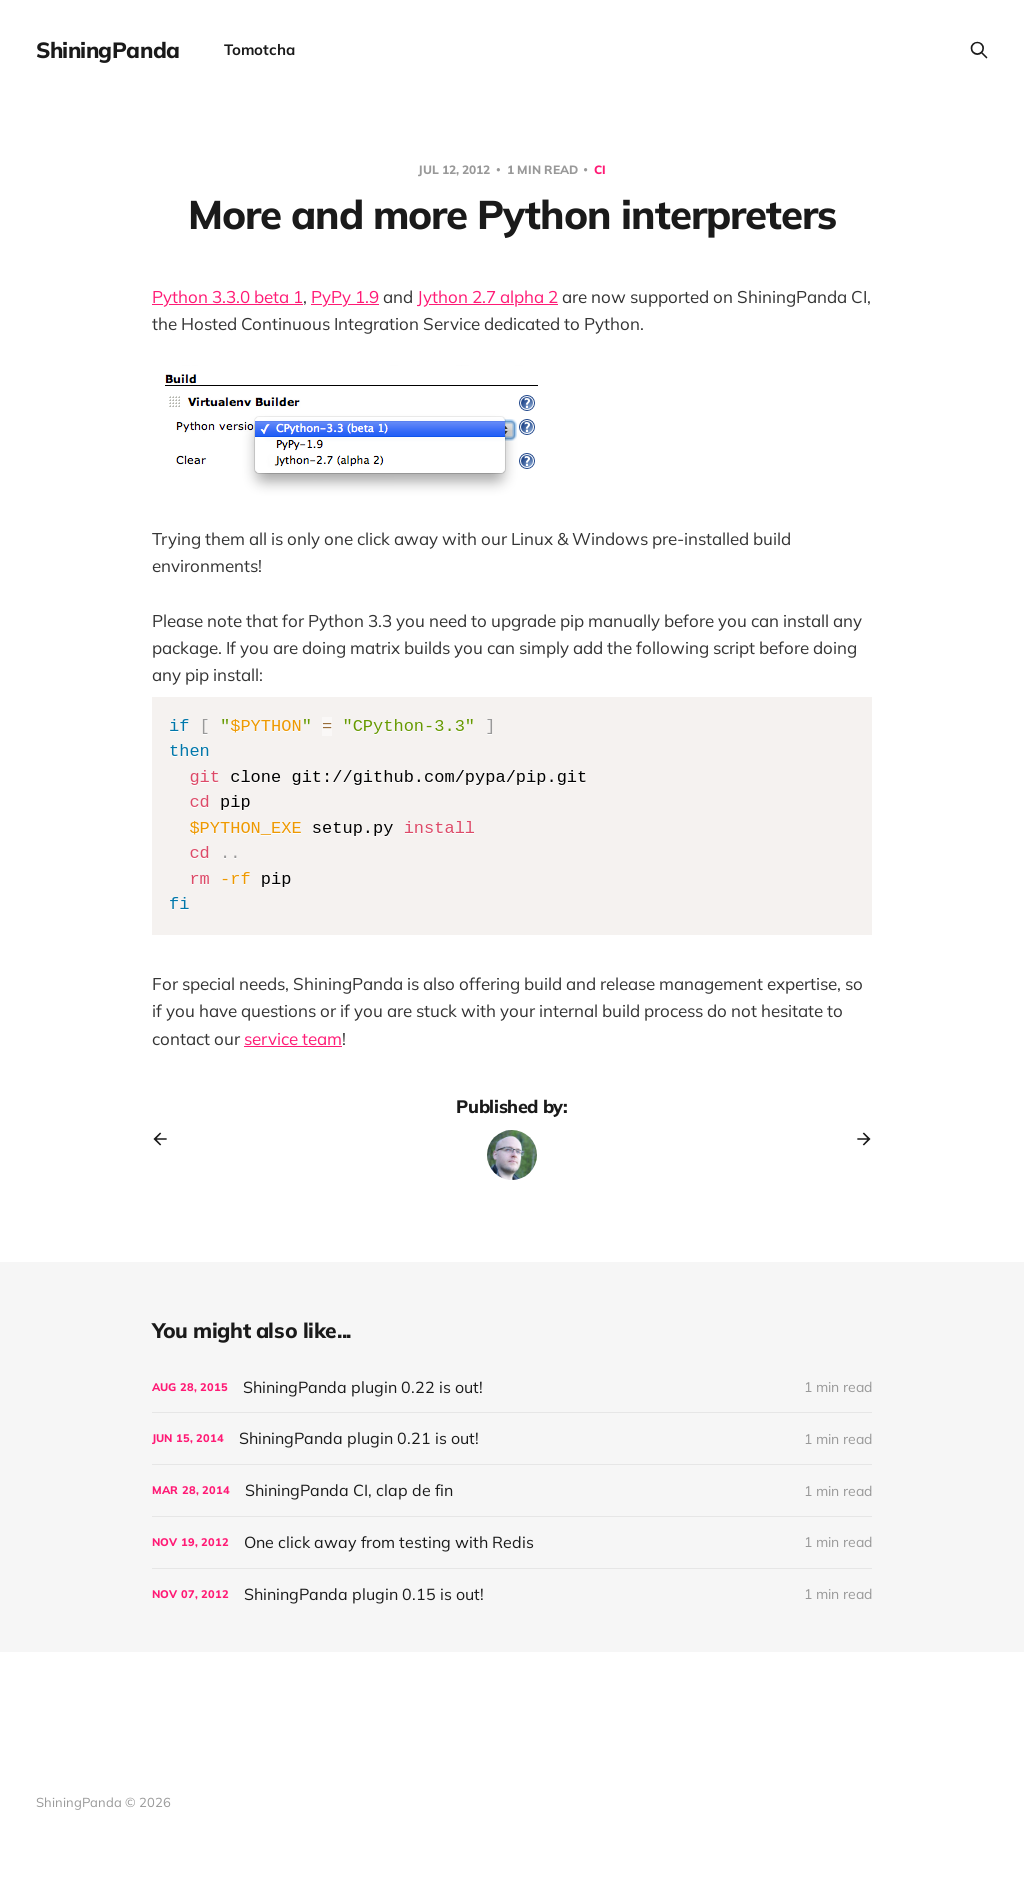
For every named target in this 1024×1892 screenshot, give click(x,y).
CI (600, 169)
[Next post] (857, 1139)
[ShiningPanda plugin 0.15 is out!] (512, 1594)
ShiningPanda (108, 50)
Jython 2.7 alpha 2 (487, 296)
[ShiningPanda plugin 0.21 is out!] (512, 1438)
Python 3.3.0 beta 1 (227, 296)
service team (293, 1038)
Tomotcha (259, 49)
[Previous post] (167, 1139)
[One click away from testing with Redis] (512, 1542)
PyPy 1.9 (345, 296)
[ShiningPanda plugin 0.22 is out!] (512, 1387)
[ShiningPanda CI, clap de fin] (512, 1490)
